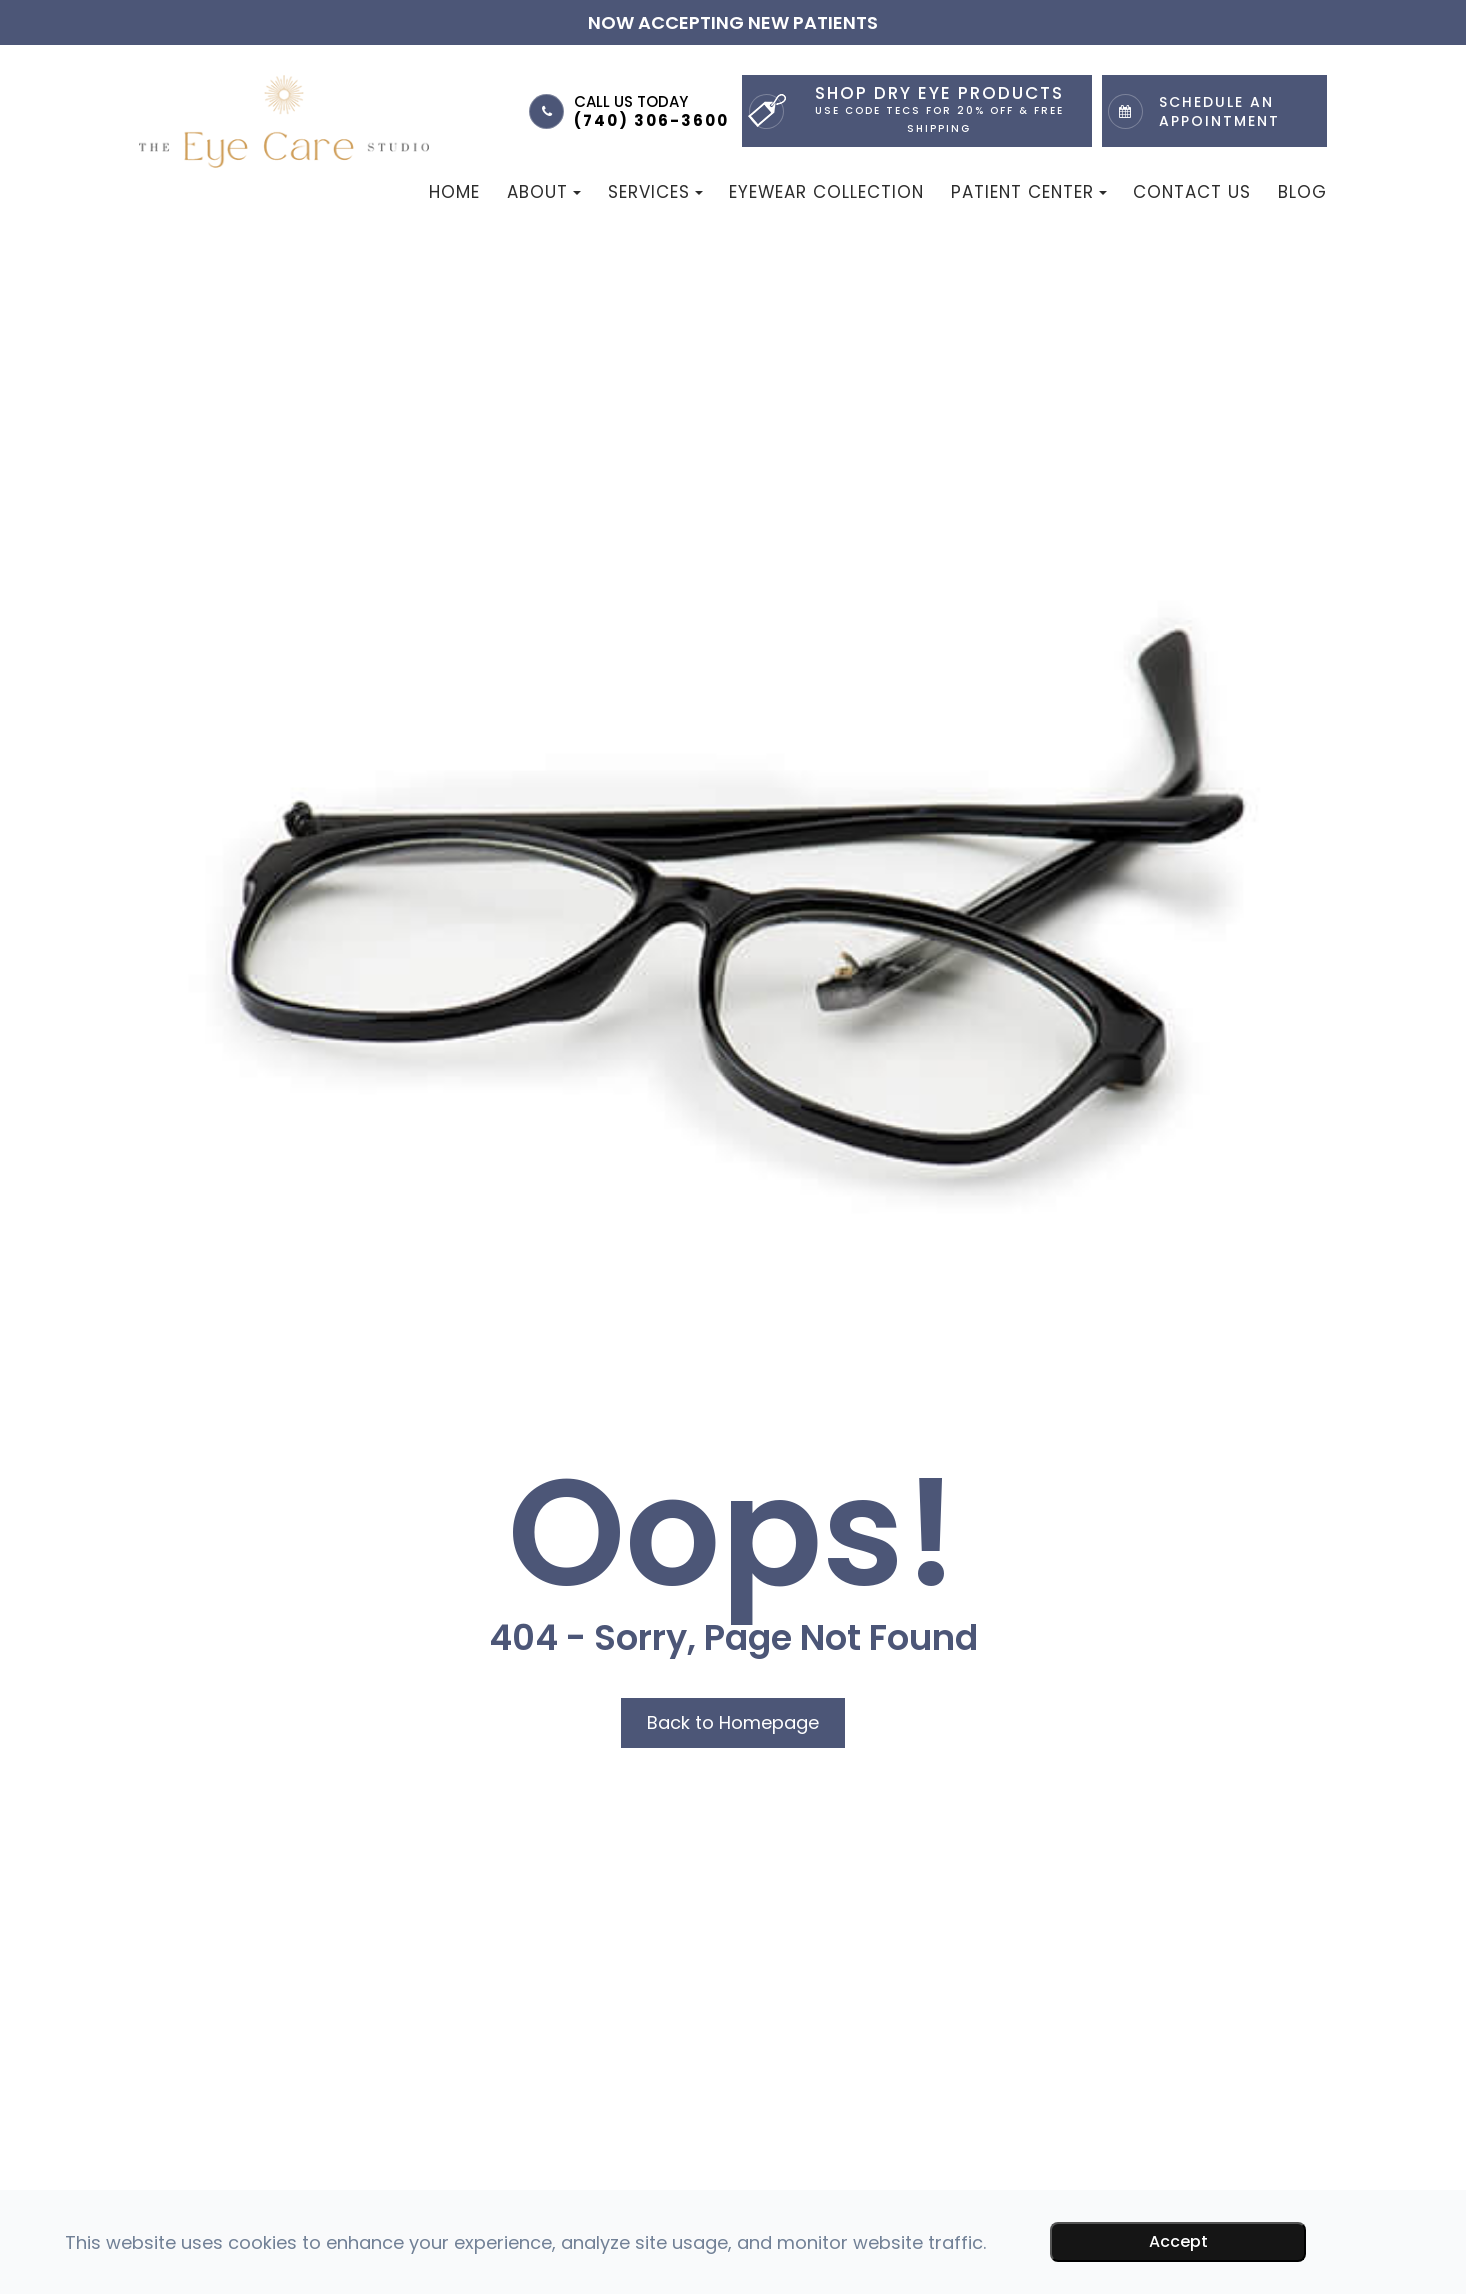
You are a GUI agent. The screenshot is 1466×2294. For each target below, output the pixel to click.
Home (454, 192)
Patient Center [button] (1029, 192)
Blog (1302, 192)
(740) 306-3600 (651, 120)
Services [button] (655, 192)
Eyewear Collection (826, 192)
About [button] (544, 192)
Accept (1178, 2241)
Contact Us (1192, 192)
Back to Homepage (733, 1722)
